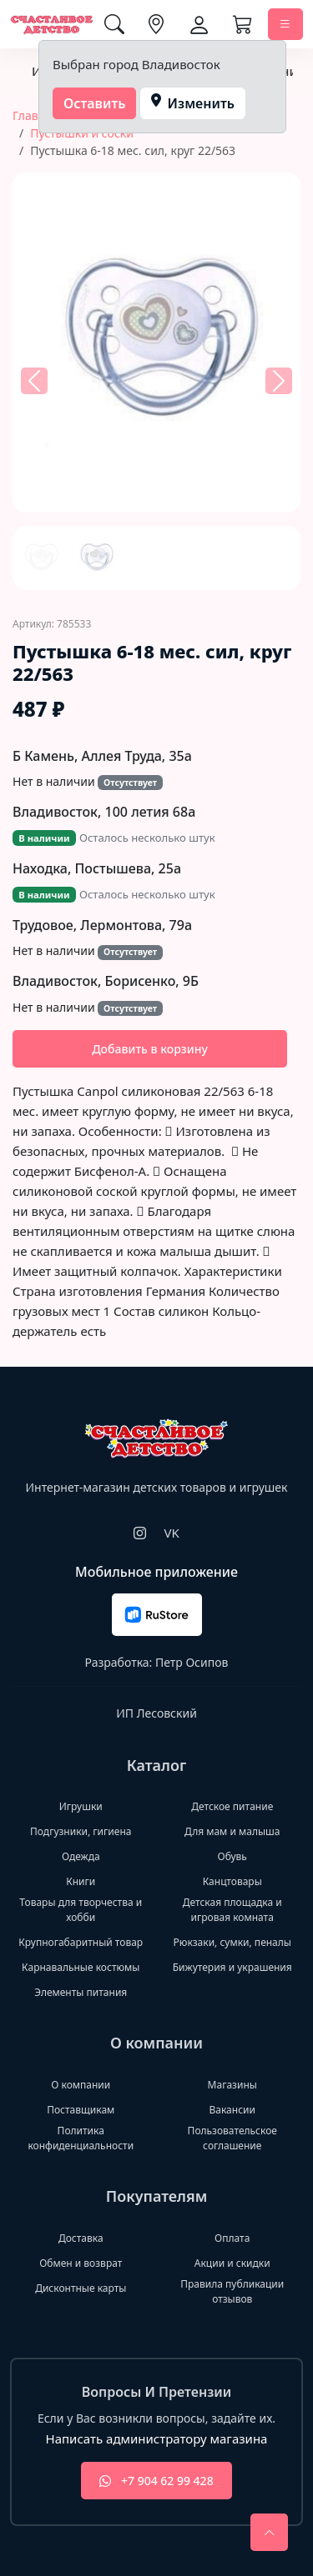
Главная (35, 115)
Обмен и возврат (80, 2263)
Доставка (80, 2238)
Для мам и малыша (232, 1831)
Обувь (232, 1856)
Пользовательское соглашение (232, 2138)
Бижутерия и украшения (232, 1967)
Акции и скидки (232, 2263)
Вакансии (232, 2110)
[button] (34, 382)
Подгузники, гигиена (80, 1831)
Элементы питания (80, 1992)
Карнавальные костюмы (80, 1967)
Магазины (232, 2085)
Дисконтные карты (80, 2288)
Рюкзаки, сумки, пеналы (232, 1942)
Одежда (81, 1856)
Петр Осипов (191, 1662)
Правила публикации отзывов (232, 2291)
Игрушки (81, 1806)
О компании (80, 2085)
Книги (80, 1881)
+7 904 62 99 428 (156, 2480)
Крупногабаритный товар (80, 1942)
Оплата (232, 2238)
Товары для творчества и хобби (80, 1909)
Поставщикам (80, 2110)
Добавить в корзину (150, 1049)
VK (171, 1532)
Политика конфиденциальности (81, 2138)
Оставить (94, 103)
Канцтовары (232, 1881)
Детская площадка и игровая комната (232, 1909)
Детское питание (232, 1806)
